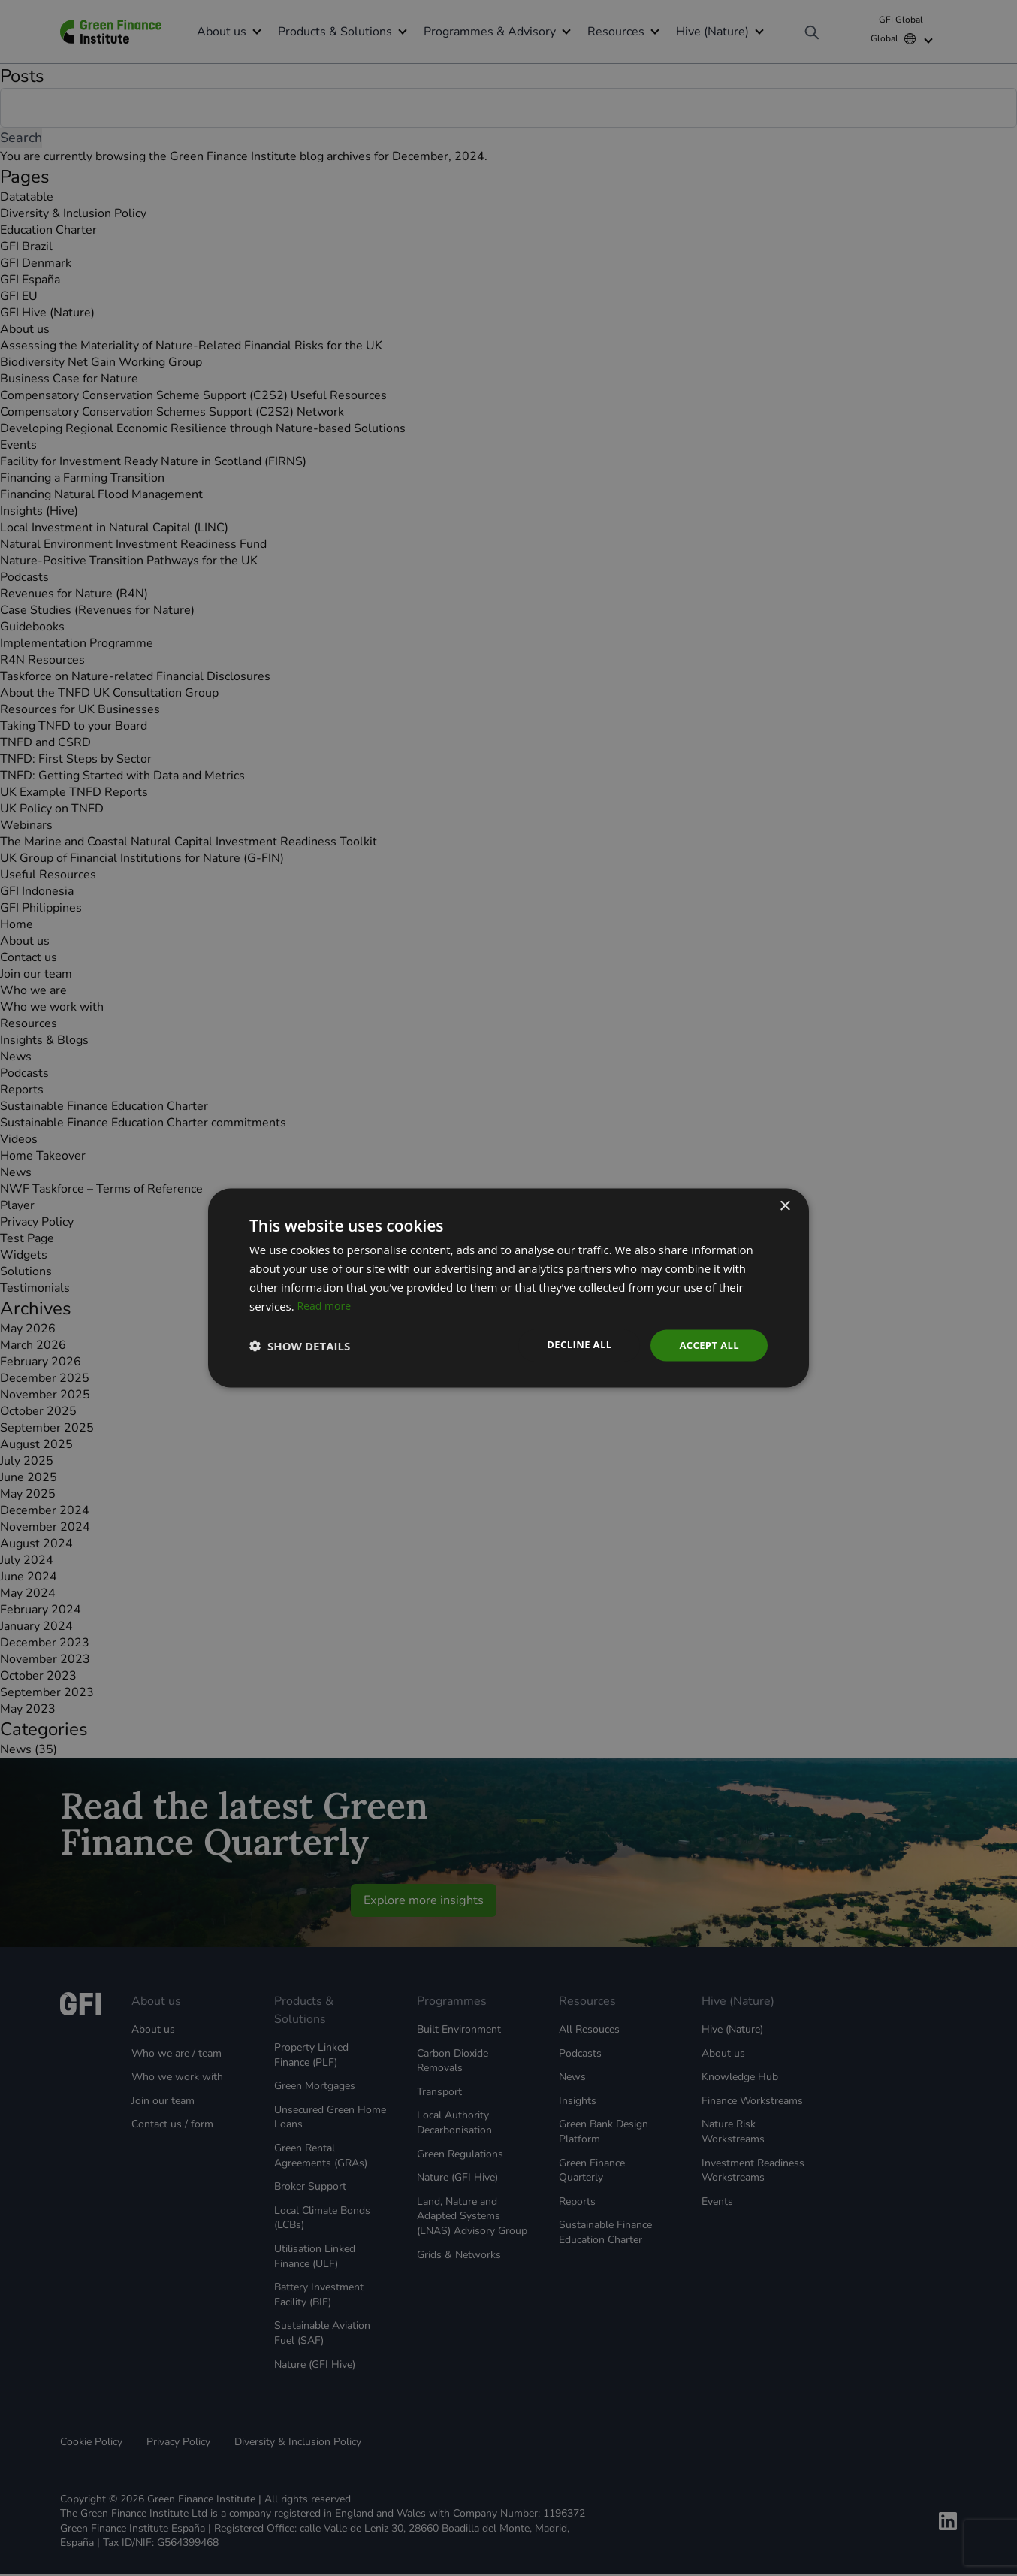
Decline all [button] (572, 1344)
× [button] (784, 1205)
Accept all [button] (707, 1345)
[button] (299, 1346)
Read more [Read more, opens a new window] (326, 1304)
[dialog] (508, 1288)
